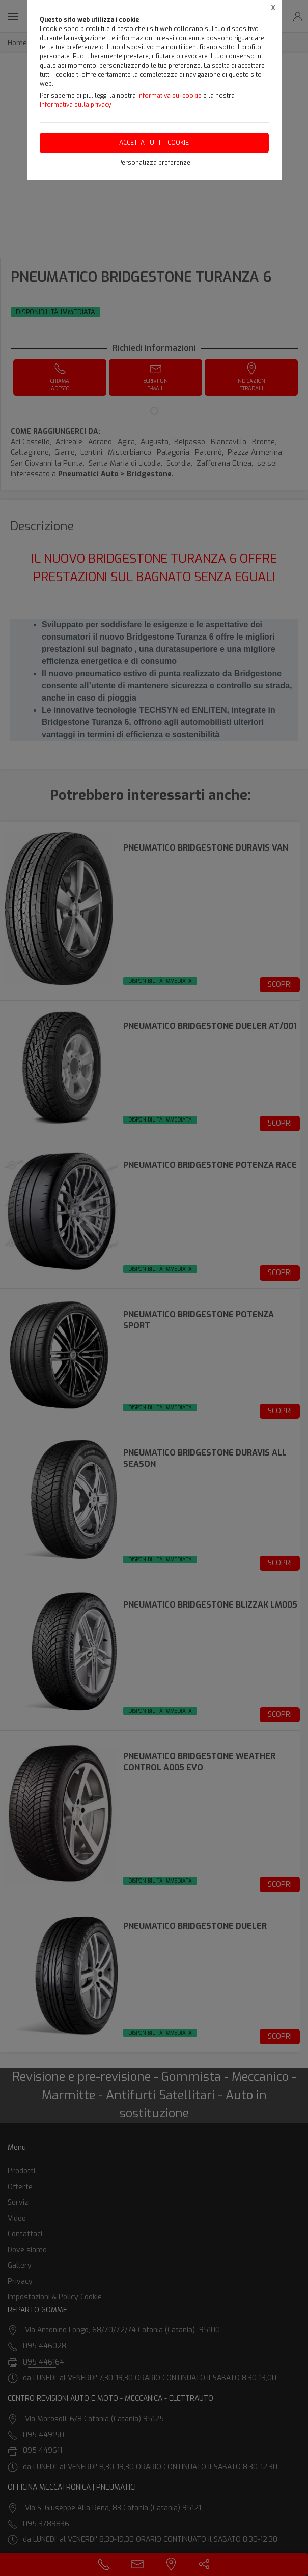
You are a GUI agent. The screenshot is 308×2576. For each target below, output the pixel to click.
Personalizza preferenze (154, 163)
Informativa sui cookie (169, 96)
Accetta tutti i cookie (154, 143)
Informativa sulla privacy (75, 105)
